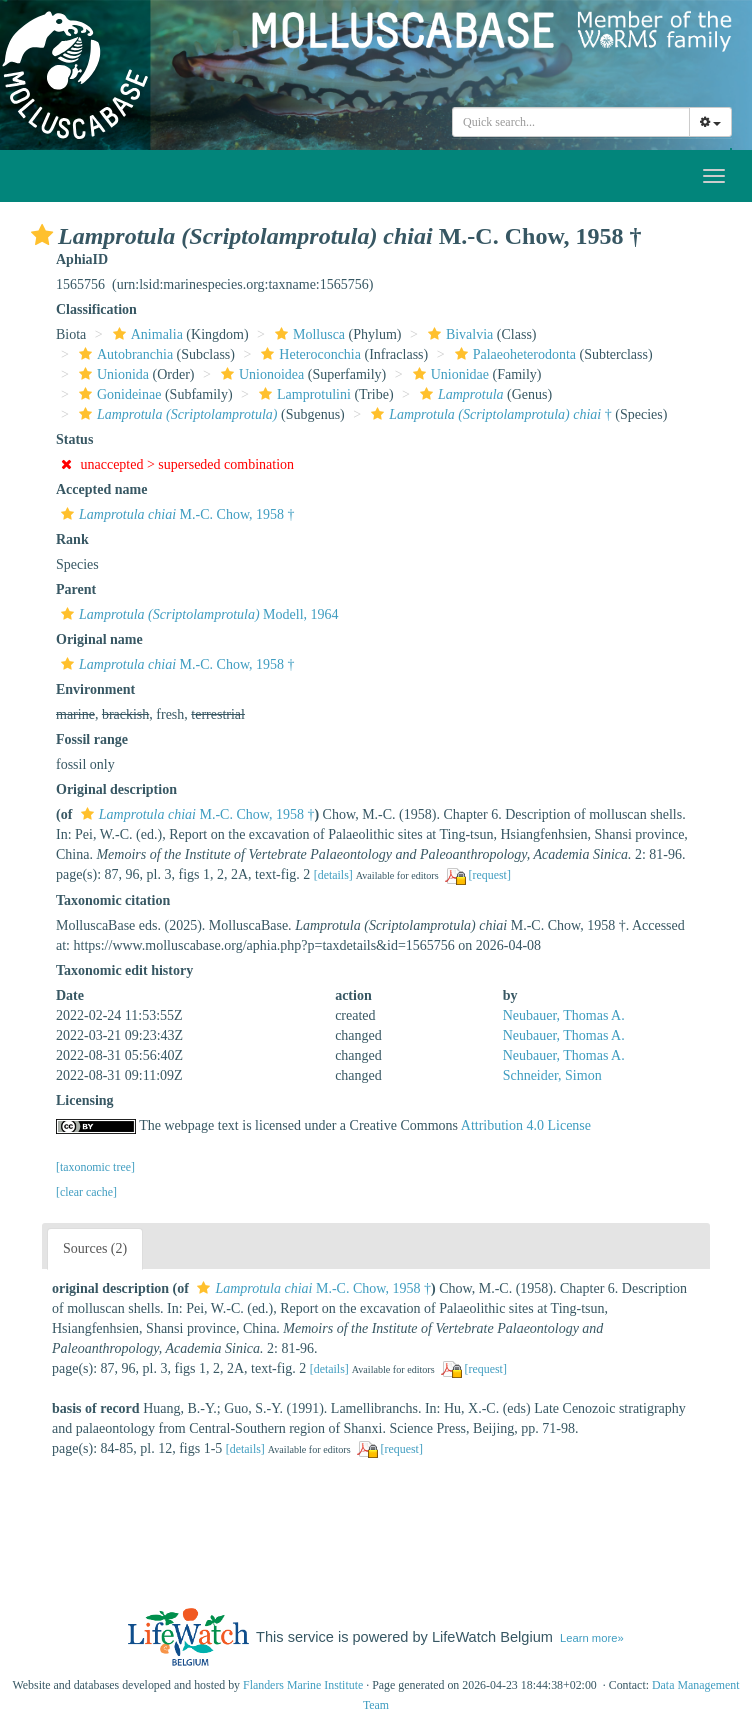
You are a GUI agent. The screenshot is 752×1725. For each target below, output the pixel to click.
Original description (116, 789)
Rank (72, 539)
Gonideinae (118, 394)
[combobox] (571, 122)
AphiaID (82, 259)
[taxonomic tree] (95, 1167)
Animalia (145, 334)
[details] (333, 875)
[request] (490, 875)
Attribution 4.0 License (526, 1125)
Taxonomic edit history (124, 970)
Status (74, 439)
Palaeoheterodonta (513, 354)
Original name (99, 639)
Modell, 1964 (197, 614)
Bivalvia (458, 334)
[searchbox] (574, 122)
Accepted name (101, 489)
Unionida (111, 374)
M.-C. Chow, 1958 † (175, 514)
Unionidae (448, 374)
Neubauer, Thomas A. (564, 1015)
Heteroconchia (308, 354)
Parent (76, 589)
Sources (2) (95, 1248)
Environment (95, 689)
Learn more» (592, 1638)
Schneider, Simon (552, 1075)
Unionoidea (260, 374)
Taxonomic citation (113, 900)
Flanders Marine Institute (303, 1685)
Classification (96, 309)
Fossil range (92, 739)
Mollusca (307, 334)
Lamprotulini (302, 394)
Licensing (85, 1100)
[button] (42, 235)
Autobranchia (123, 354)
